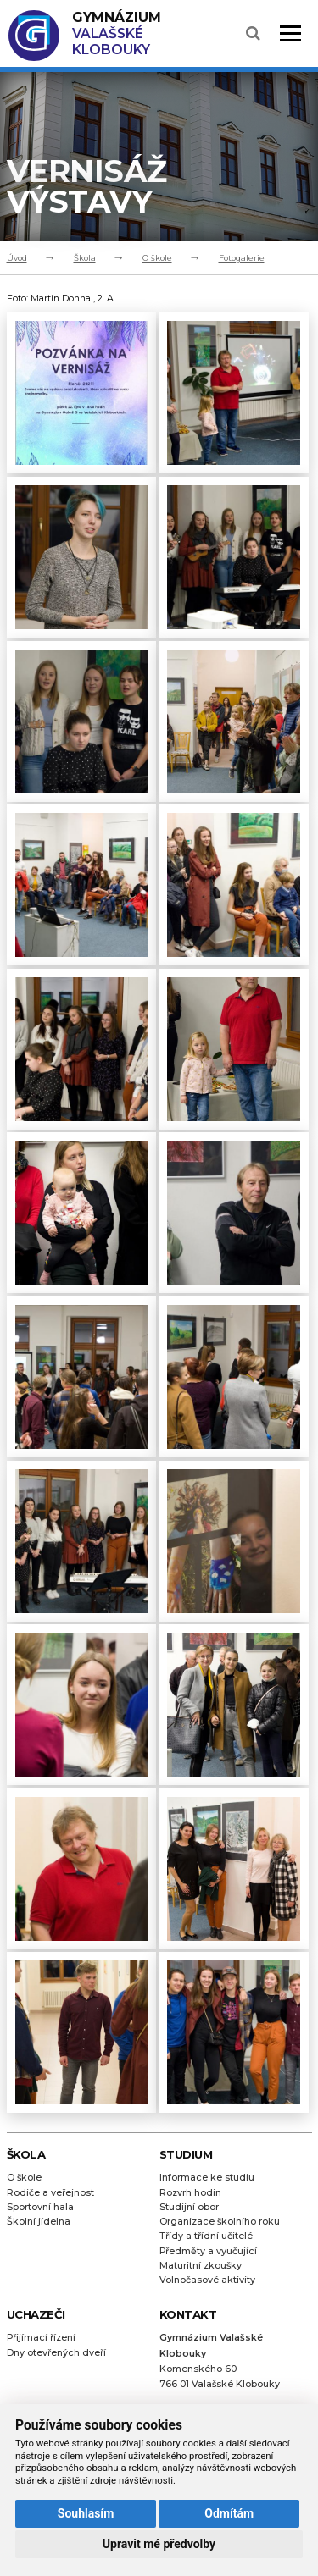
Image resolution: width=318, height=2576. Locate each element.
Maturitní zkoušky (200, 2265)
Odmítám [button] (229, 2513)
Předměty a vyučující (208, 2251)
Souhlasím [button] (86, 2513)
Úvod (17, 258)
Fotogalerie (242, 258)
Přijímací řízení (41, 2337)
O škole (157, 258)
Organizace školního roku (219, 2221)
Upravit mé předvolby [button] (159, 2544)
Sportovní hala (40, 2207)
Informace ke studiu (206, 2177)
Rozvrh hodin (190, 2192)
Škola (85, 258)
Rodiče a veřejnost (50, 2192)
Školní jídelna (38, 2221)
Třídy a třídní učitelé (206, 2236)
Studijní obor (189, 2207)
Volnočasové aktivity (207, 2280)
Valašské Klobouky (116, 33)
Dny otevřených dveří (56, 2352)
